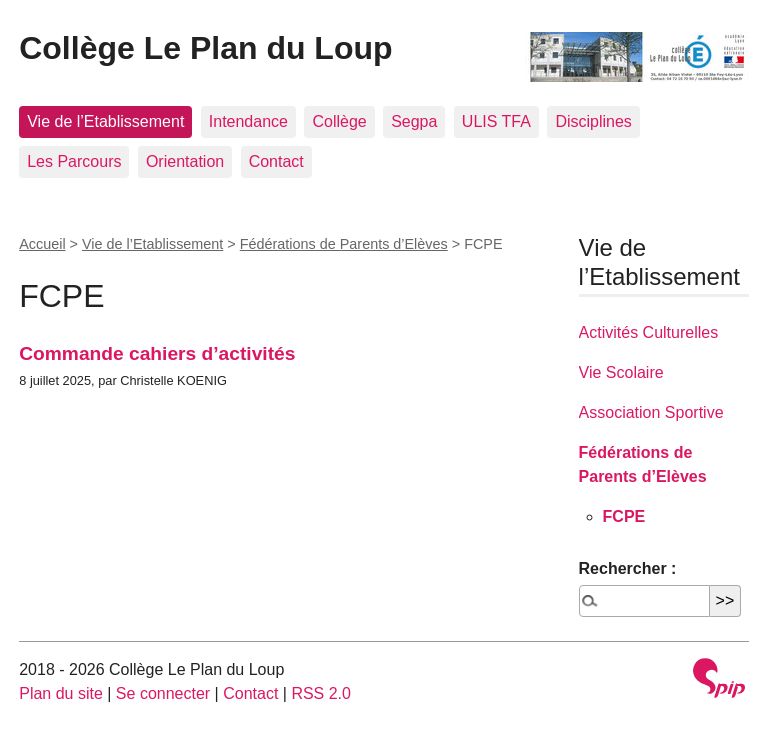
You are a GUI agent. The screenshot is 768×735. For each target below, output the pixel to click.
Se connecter (163, 693)
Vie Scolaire (621, 372)
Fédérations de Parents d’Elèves (344, 244)
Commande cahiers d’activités (157, 353)
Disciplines (593, 121)
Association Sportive (651, 412)
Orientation (185, 161)
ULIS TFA (496, 121)
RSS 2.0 (321, 693)
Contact (276, 161)
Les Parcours (74, 161)
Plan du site (61, 693)
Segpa (414, 121)
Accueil (42, 244)
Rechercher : (628, 568)
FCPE (624, 516)
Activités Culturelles (649, 332)
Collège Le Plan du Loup (205, 48)
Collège (339, 121)
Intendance (248, 121)
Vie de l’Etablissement (105, 121)
